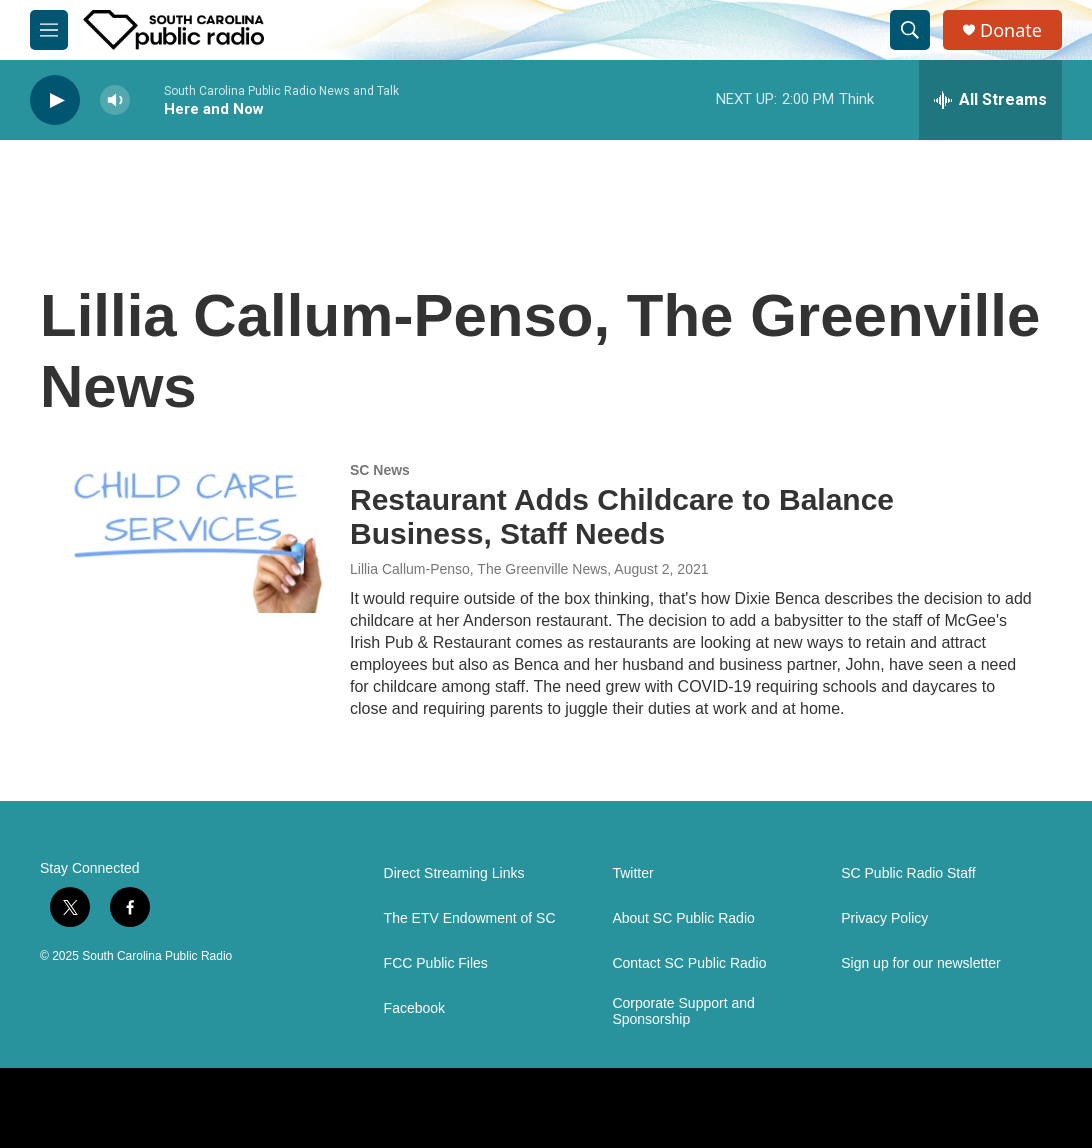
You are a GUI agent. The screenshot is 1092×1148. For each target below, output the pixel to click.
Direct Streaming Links (454, 873)
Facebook (414, 1008)
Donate (1011, 30)
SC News (380, 470)
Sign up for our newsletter (921, 963)
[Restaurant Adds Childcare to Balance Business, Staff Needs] (195, 538)
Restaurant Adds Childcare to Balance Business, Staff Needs (622, 517)
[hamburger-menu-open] (49, 30)
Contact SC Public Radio (689, 963)
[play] (55, 100)
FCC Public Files (436, 963)
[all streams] (990, 100)
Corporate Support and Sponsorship (683, 1011)
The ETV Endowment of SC (470, 918)
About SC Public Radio (683, 918)
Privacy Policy (884, 918)
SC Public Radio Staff (908, 873)
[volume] (115, 100)
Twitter (632, 873)
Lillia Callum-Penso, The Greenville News (478, 569)
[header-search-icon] (910, 30)
